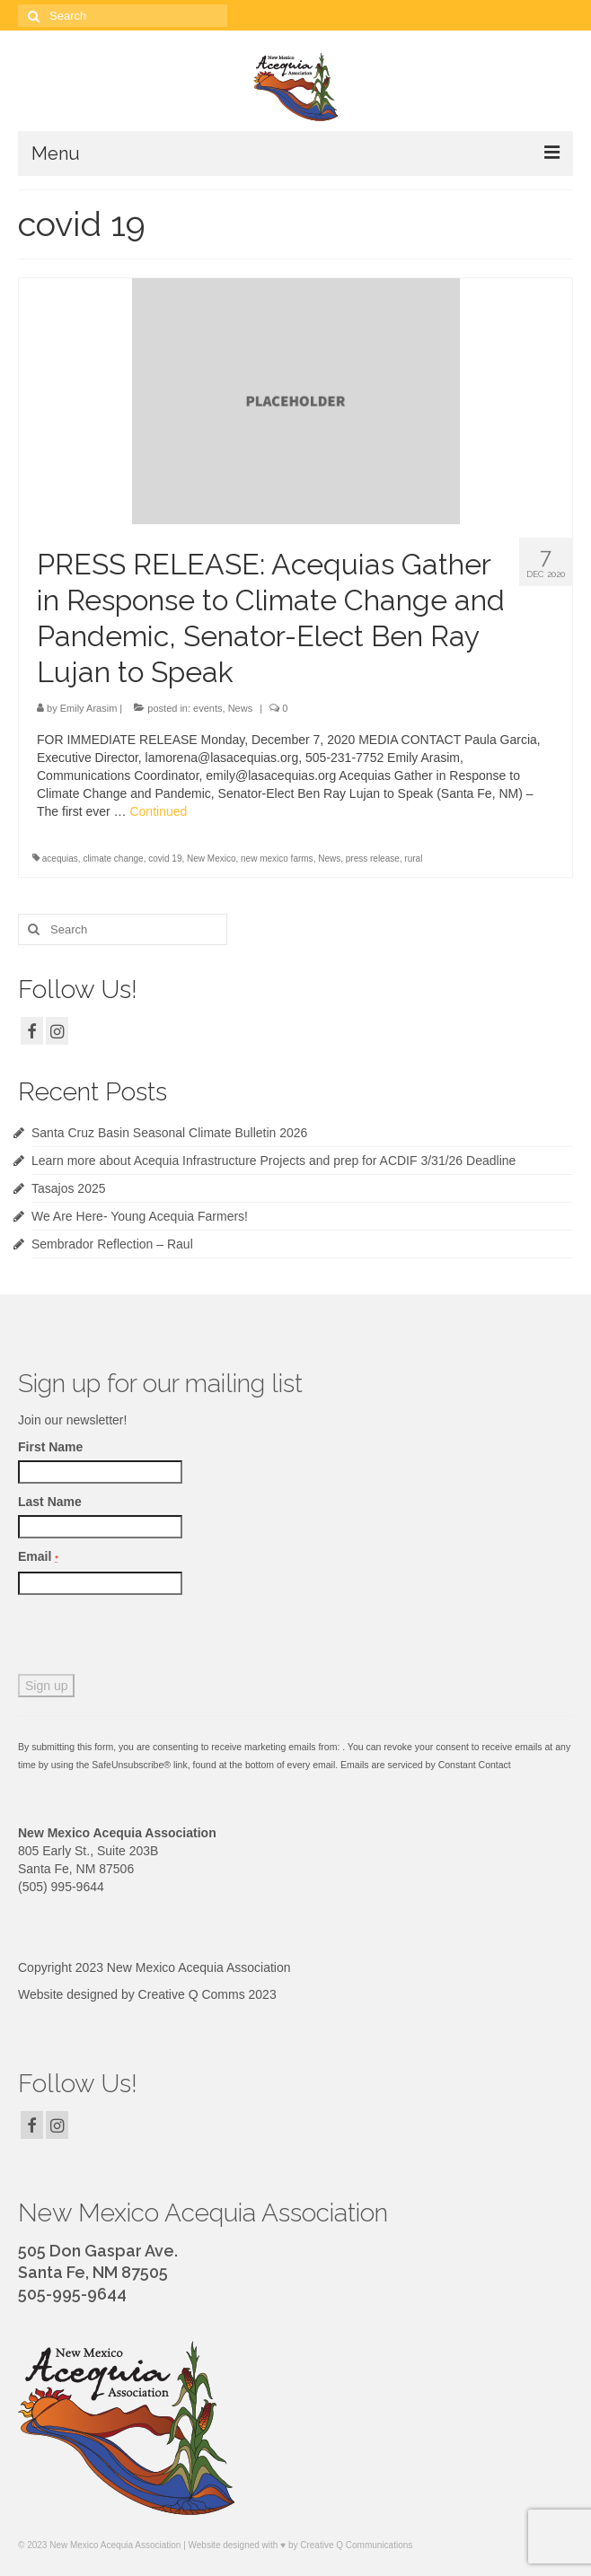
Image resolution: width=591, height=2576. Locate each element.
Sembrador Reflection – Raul (112, 1244)
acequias (60, 858)
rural (413, 858)
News (240, 708)
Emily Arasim (89, 708)
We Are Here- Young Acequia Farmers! (139, 1216)
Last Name (50, 1501)
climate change (113, 858)
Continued (158, 811)
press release (373, 858)
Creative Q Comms (191, 1994)
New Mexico (211, 858)
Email (38, 1556)
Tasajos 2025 (68, 1188)
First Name (50, 1447)
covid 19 (164, 858)
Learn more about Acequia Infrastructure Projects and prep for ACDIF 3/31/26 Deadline (273, 1160)
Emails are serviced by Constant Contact (425, 1764)
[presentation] (154, 1639)
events (207, 708)
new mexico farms (277, 858)
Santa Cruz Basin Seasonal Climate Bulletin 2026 (169, 1133)
